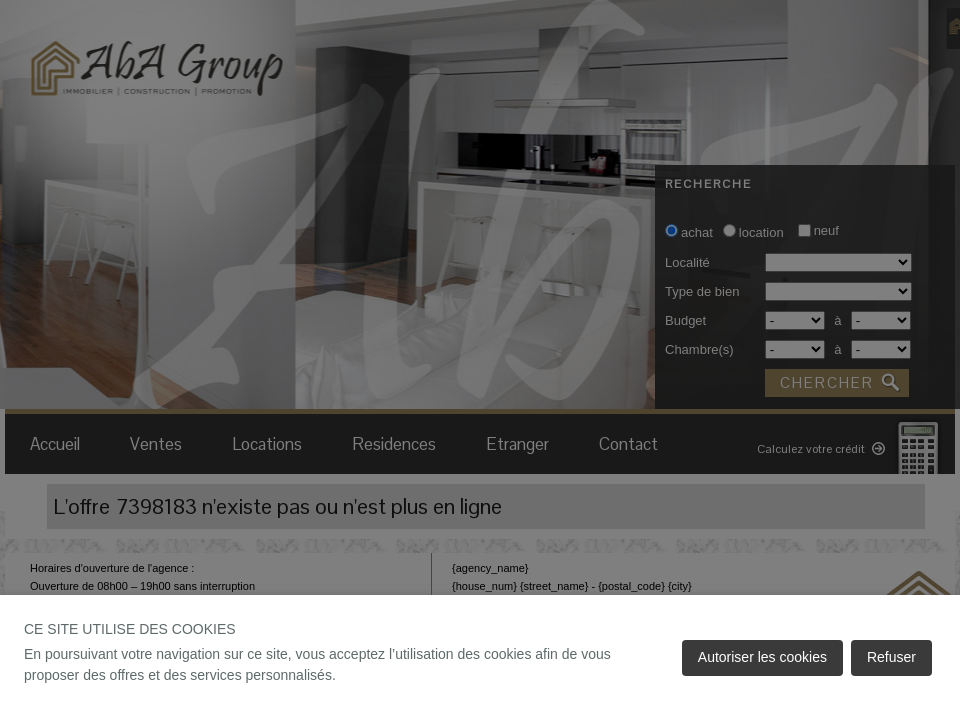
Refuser (891, 657)
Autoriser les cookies (762, 657)
